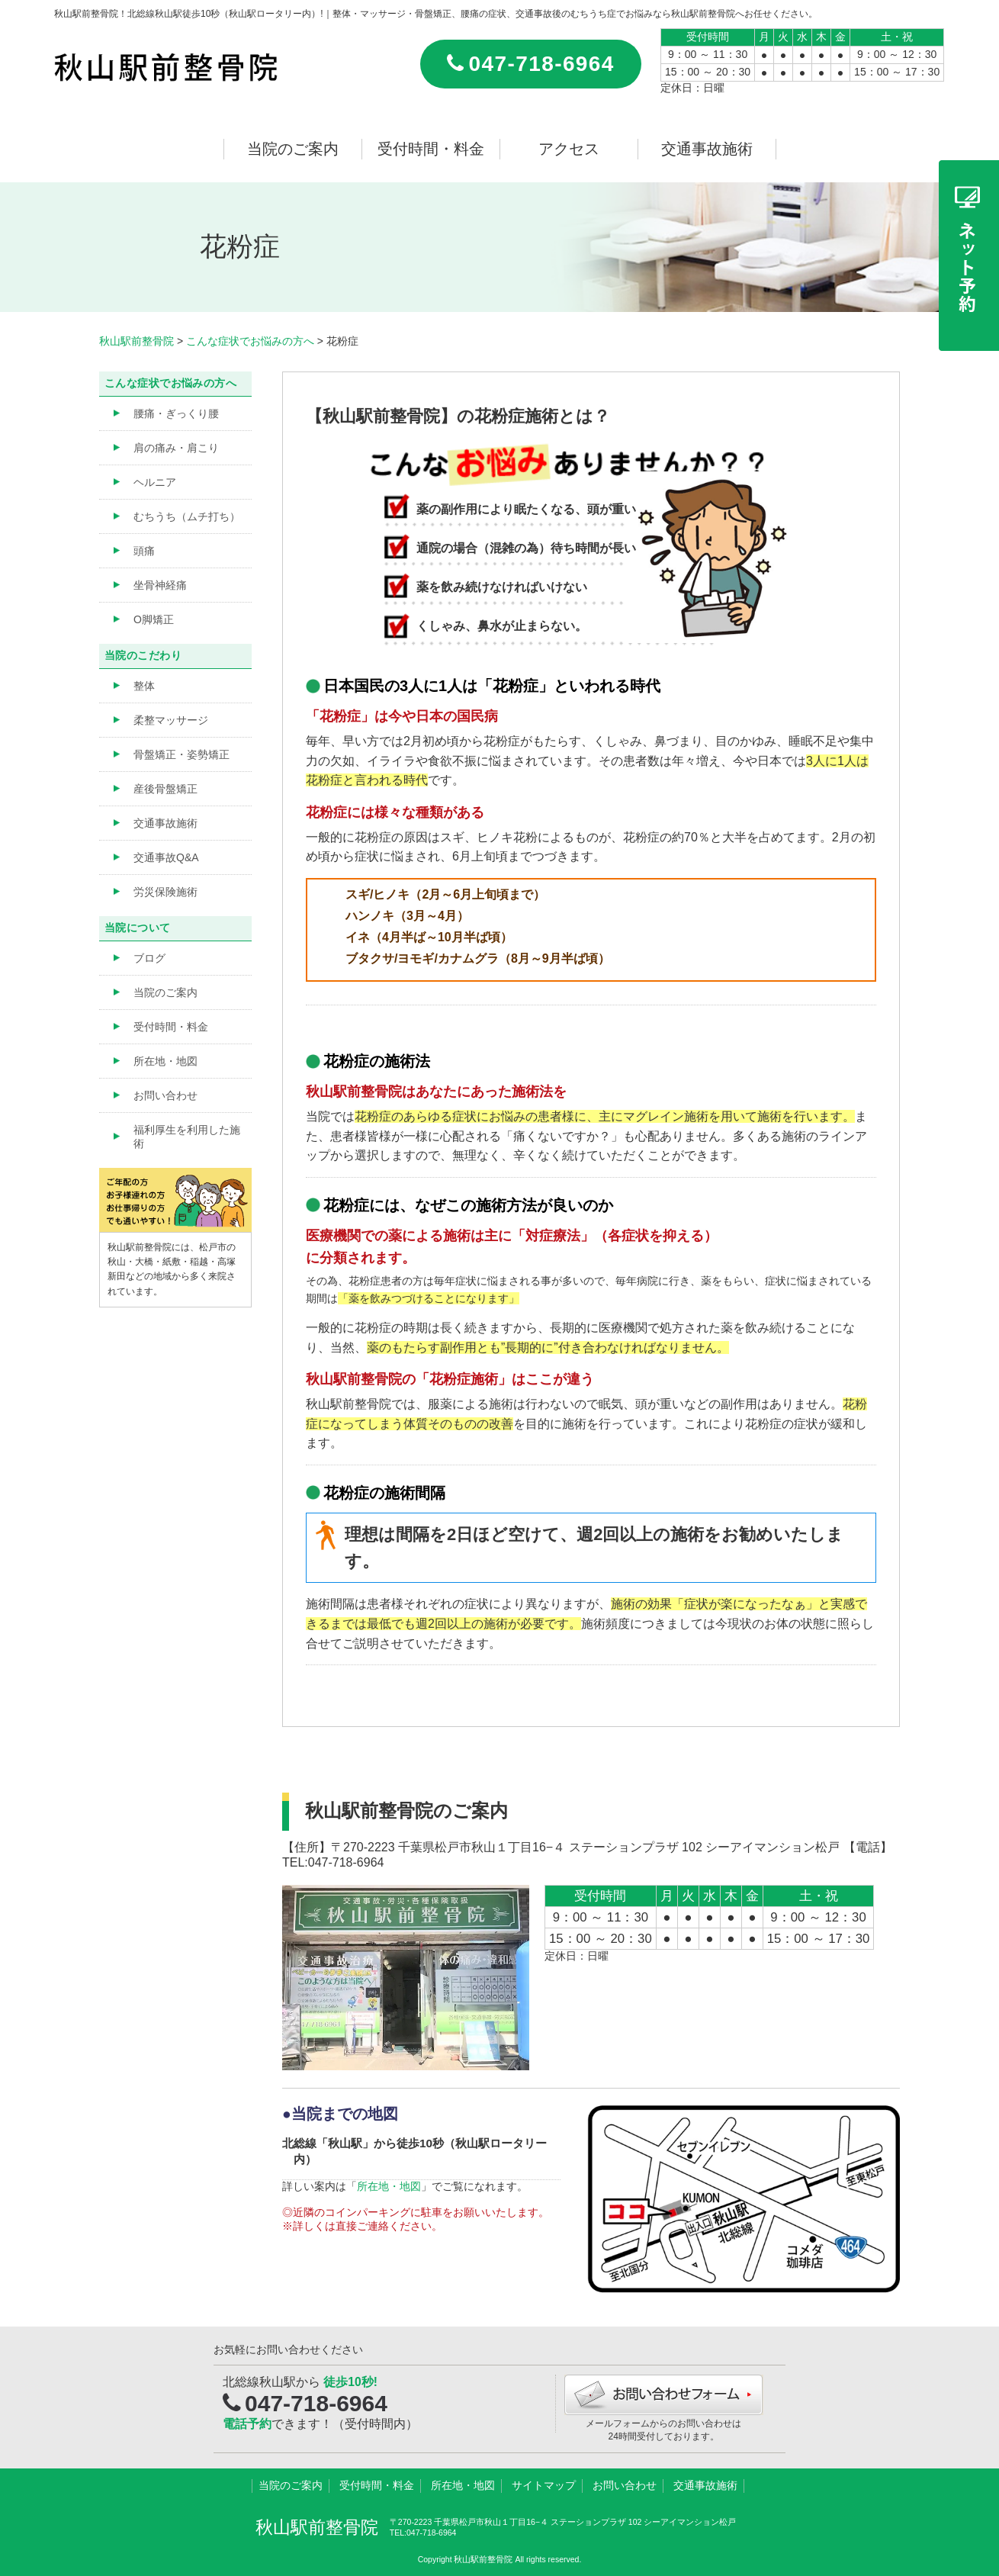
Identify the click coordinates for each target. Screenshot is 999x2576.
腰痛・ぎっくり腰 (176, 413)
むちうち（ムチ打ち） (186, 516)
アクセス (568, 148)
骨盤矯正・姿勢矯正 (181, 754)
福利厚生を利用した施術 (186, 1137)
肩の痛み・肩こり (176, 448)
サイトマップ (544, 2485)
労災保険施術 (165, 892)
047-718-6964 (531, 64)
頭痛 (144, 551)
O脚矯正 (153, 619)
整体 (144, 686)
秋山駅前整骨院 (316, 2527)
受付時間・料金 (430, 148)
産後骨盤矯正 (165, 789)
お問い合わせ (165, 1095)
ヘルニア (154, 482)
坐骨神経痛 (160, 585)
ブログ (149, 958)
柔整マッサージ (170, 720)
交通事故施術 (707, 148)
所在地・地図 (389, 2186)
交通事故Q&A (166, 857)
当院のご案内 (293, 148)
